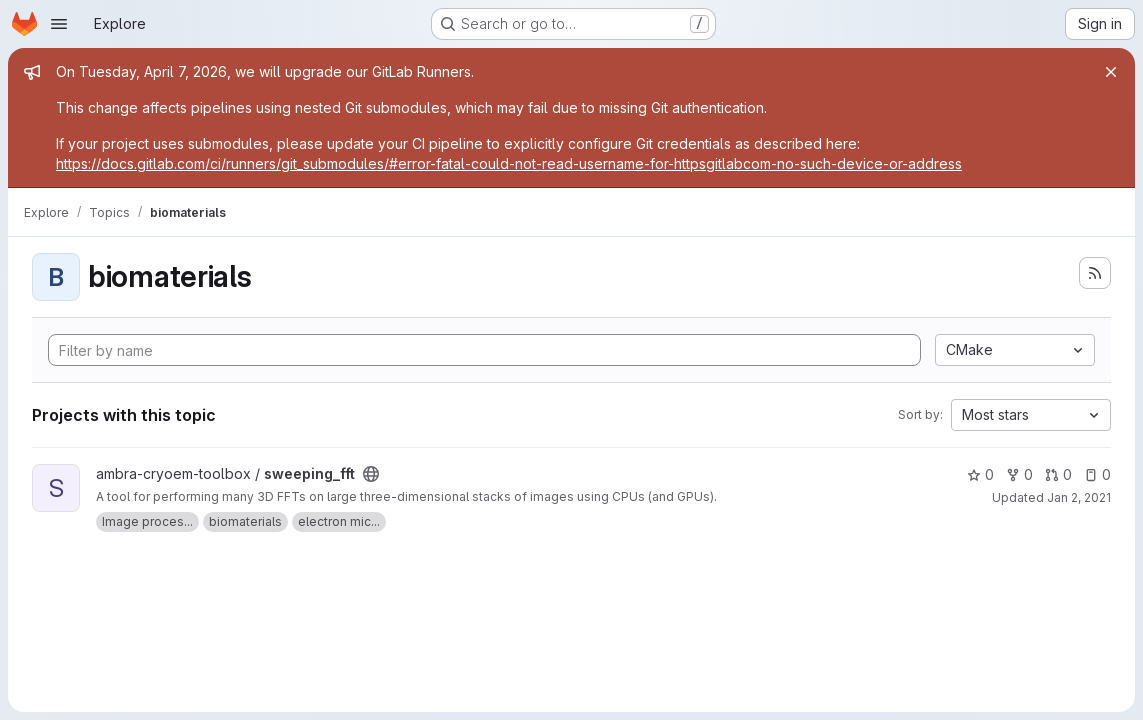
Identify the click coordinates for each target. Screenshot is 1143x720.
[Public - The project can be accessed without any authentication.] (371, 474)
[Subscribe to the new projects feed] (1095, 273)
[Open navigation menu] (59, 24)
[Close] (1111, 72)
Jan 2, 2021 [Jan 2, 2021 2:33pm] (1079, 497)
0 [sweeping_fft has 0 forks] (1019, 474)
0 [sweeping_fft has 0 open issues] (1097, 474)
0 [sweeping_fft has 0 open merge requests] (1058, 474)
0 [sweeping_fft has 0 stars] (980, 474)
